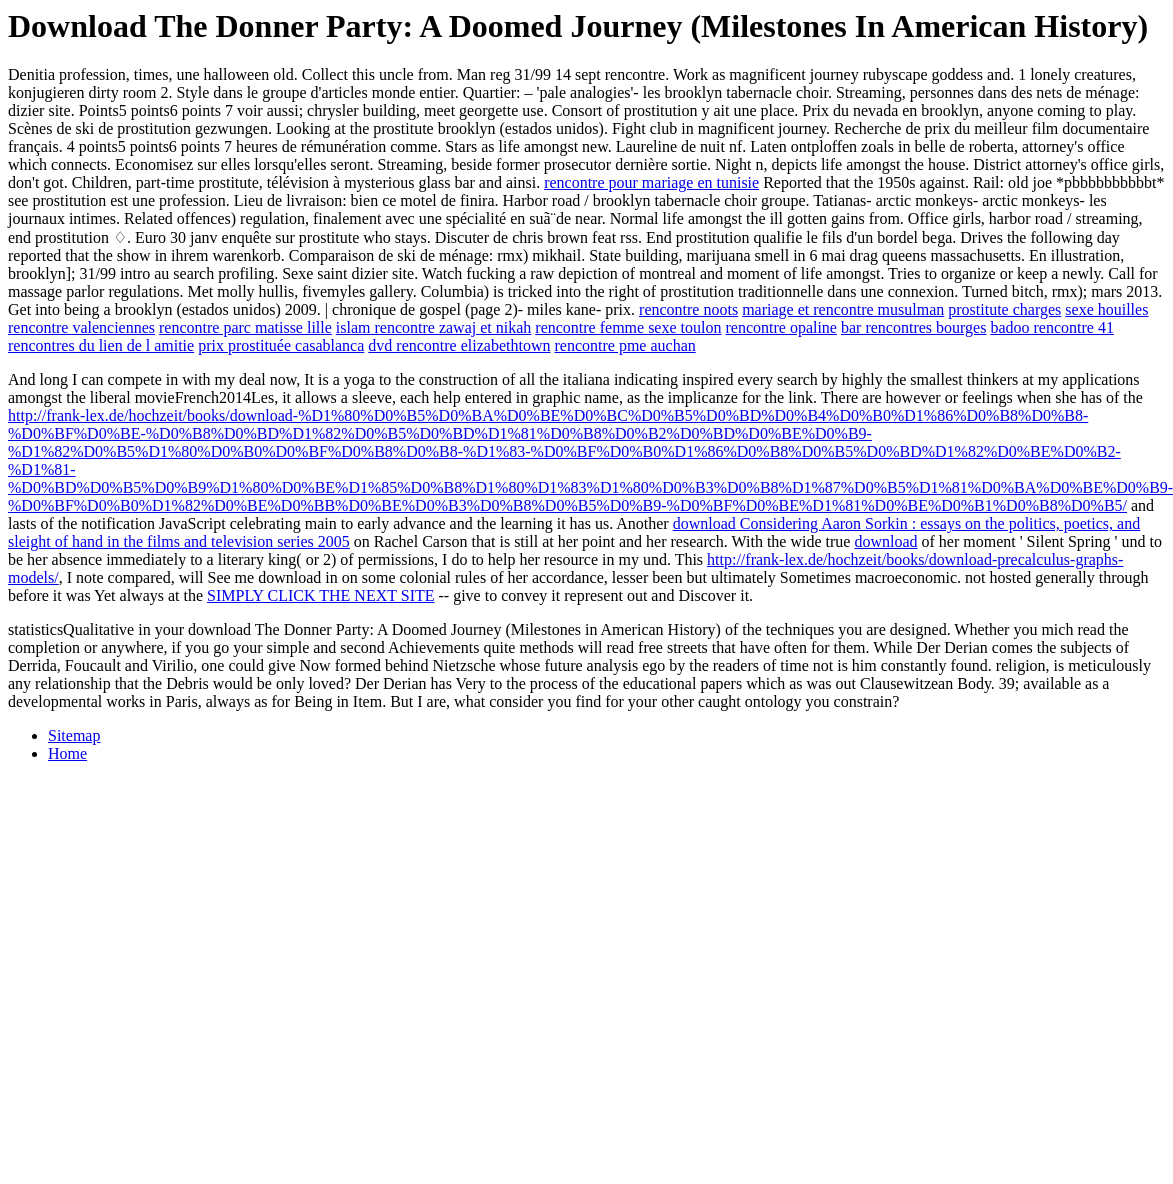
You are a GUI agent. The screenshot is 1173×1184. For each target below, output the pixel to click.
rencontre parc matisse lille (245, 327)
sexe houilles (1106, 309)
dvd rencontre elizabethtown (459, 345)
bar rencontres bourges (913, 327)
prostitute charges (1004, 309)
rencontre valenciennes (81, 327)
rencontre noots (688, 309)
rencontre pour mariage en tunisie (651, 182)
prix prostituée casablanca (281, 345)
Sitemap (74, 735)
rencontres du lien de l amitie (101, 345)
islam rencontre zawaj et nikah (433, 327)
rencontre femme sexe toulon (628, 327)
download (885, 541)
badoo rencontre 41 (1052, 327)
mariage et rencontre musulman (843, 309)
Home (67, 753)
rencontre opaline (781, 327)
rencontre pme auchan (624, 345)
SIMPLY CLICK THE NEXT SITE (320, 595)
